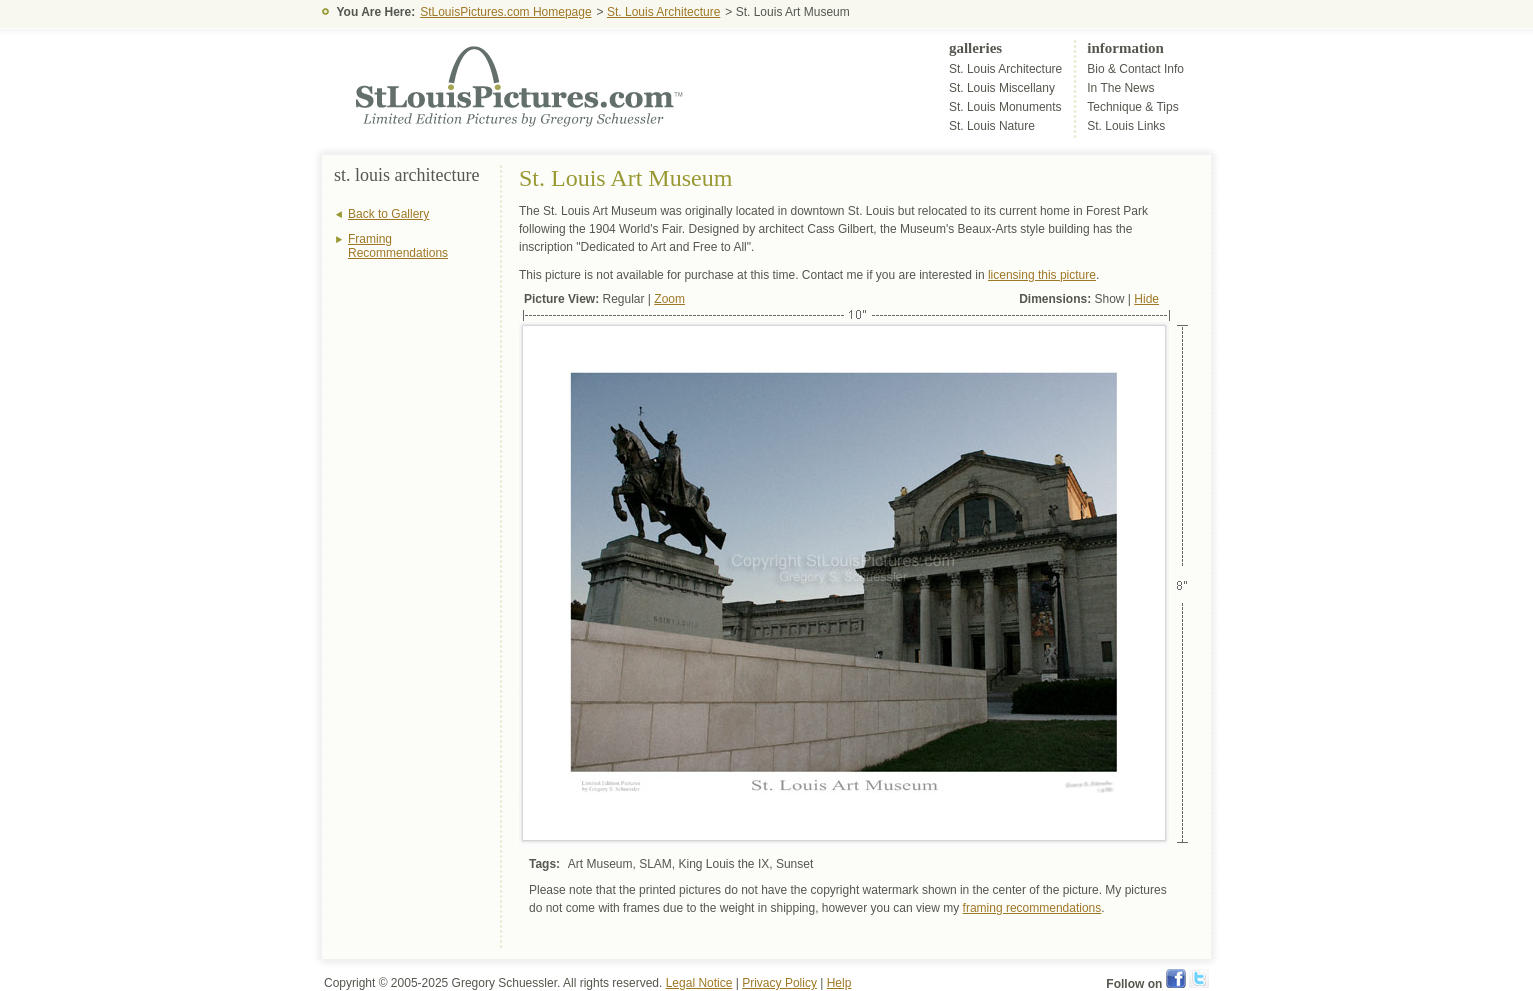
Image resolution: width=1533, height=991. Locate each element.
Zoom (669, 299)
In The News (1120, 88)
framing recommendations (1032, 908)
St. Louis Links (1126, 126)
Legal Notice (699, 983)
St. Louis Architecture (663, 12)
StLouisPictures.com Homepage (505, 12)
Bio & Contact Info (1135, 69)
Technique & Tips (1132, 107)
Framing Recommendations (398, 246)
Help (839, 983)
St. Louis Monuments (1005, 107)
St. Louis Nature (992, 126)
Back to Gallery (388, 214)
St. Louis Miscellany (1002, 88)
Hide (1146, 299)
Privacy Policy (779, 983)
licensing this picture (1042, 275)
